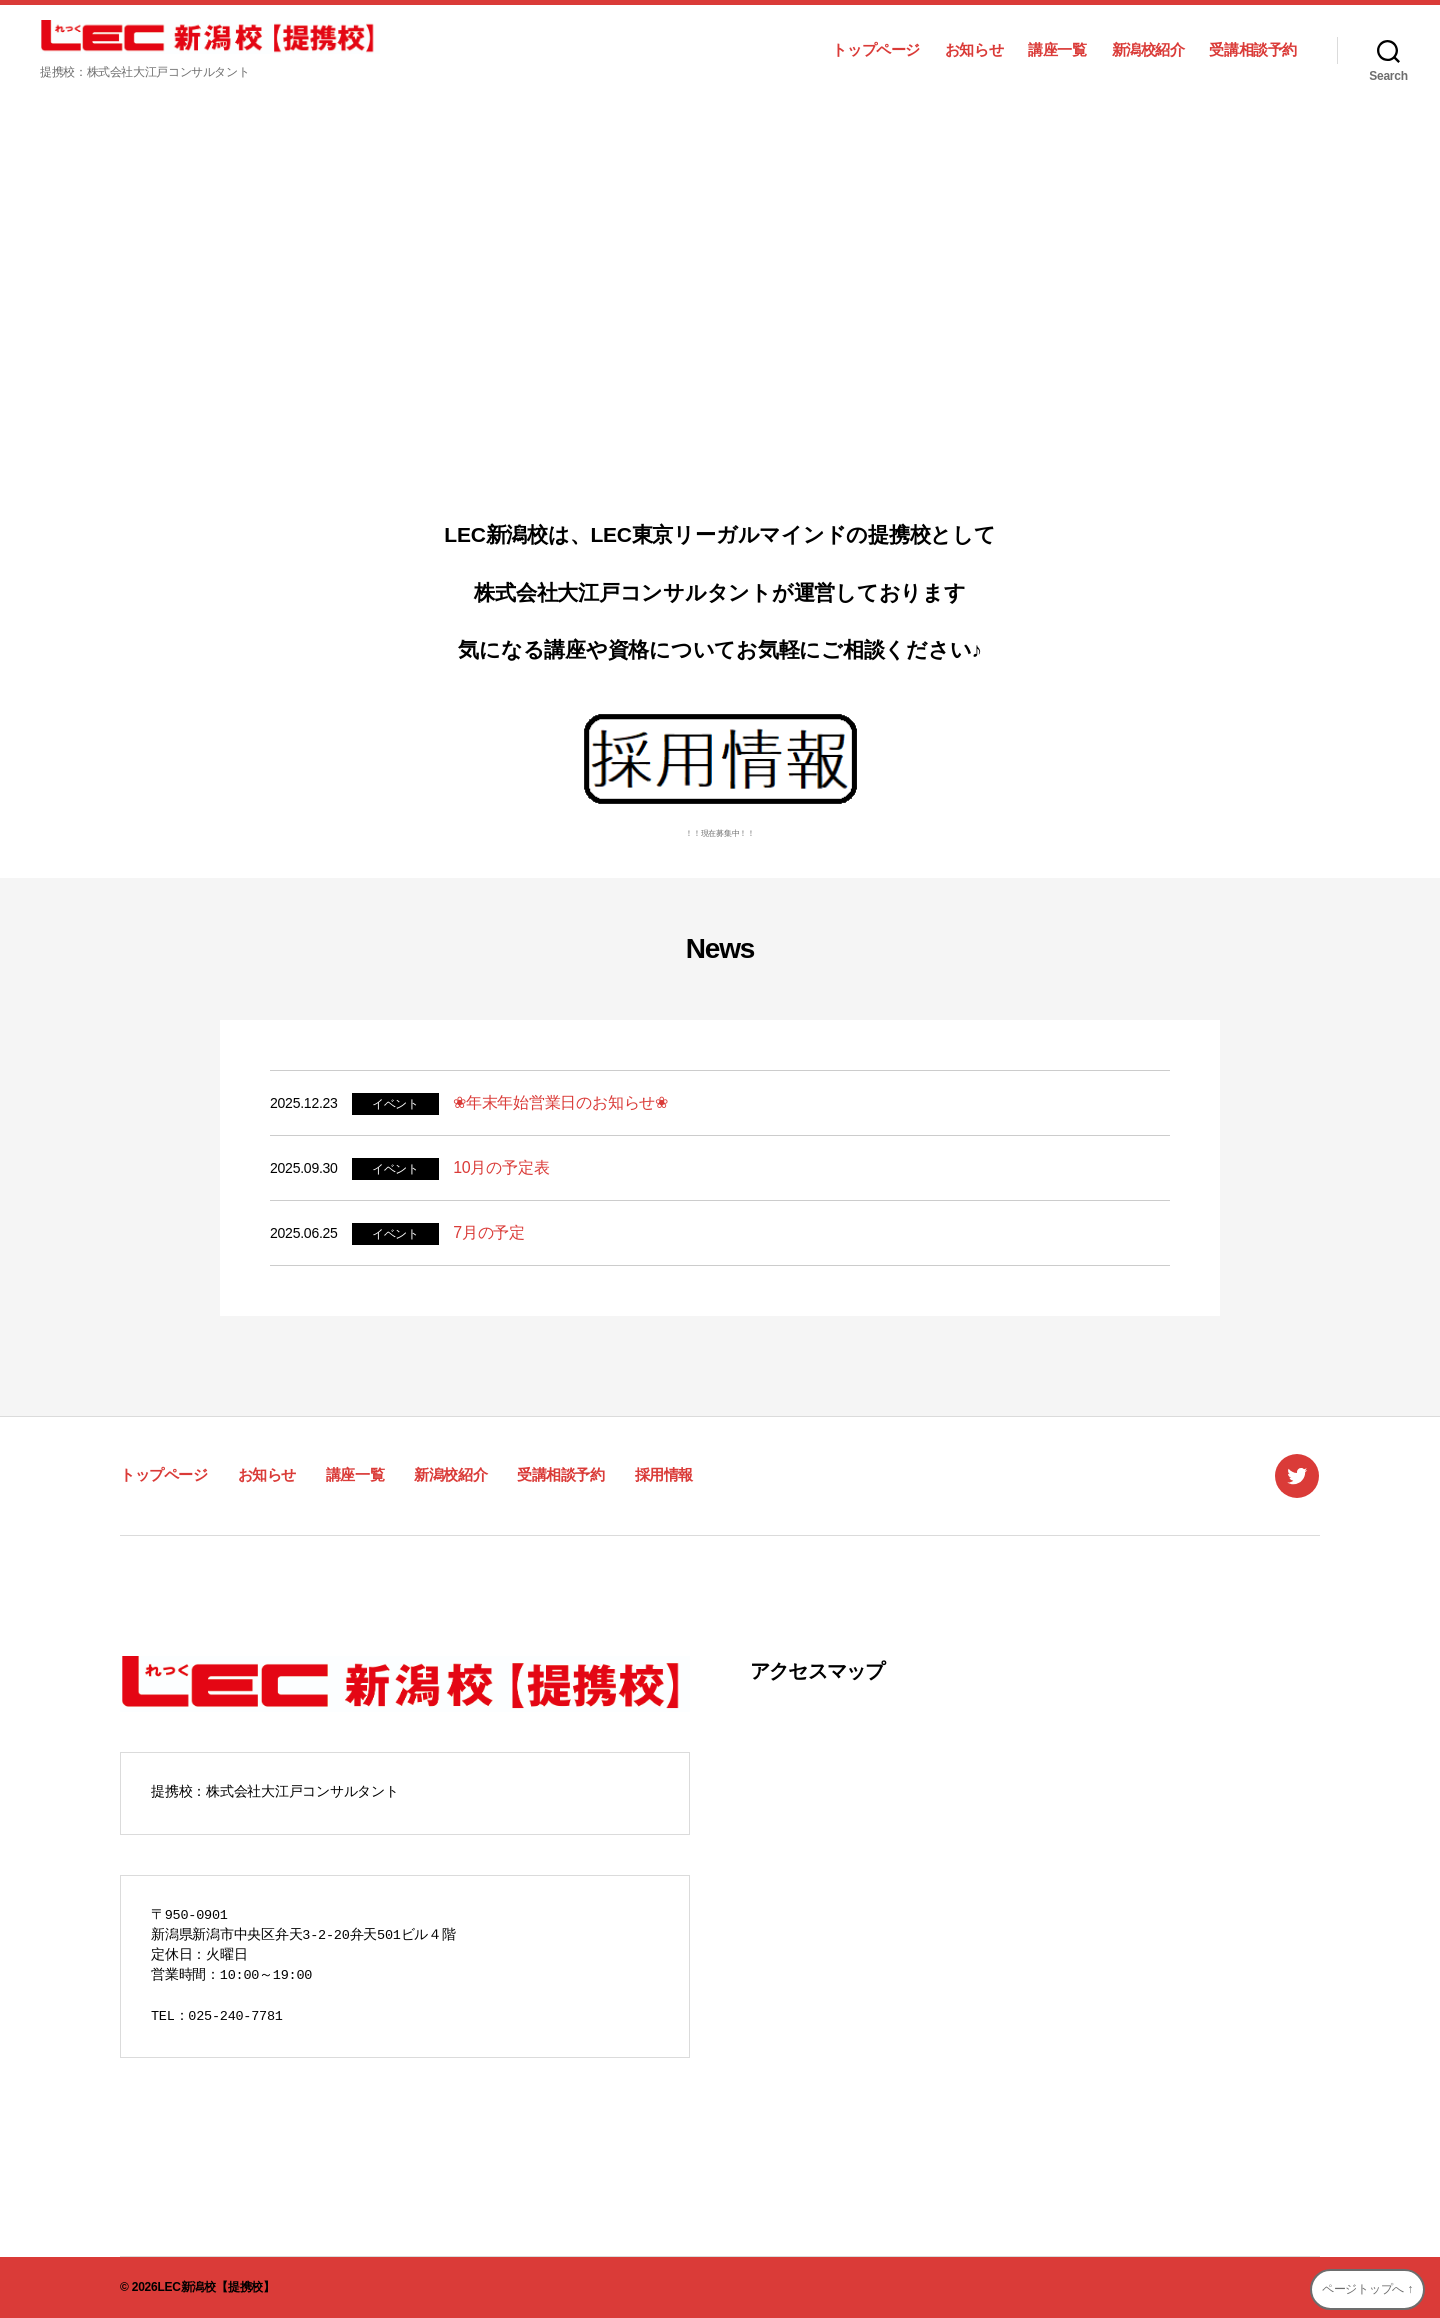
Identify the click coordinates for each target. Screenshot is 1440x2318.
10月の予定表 (501, 1167)
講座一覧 (1057, 49)
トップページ (876, 49)
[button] (31, 301)
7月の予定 (489, 1232)
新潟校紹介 (1148, 49)
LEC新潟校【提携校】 (215, 2287)
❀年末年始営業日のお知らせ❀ (560, 1102)
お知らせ (974, 49)
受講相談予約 (1253, 49)
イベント (395, 1104)
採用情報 (664, 1474)
